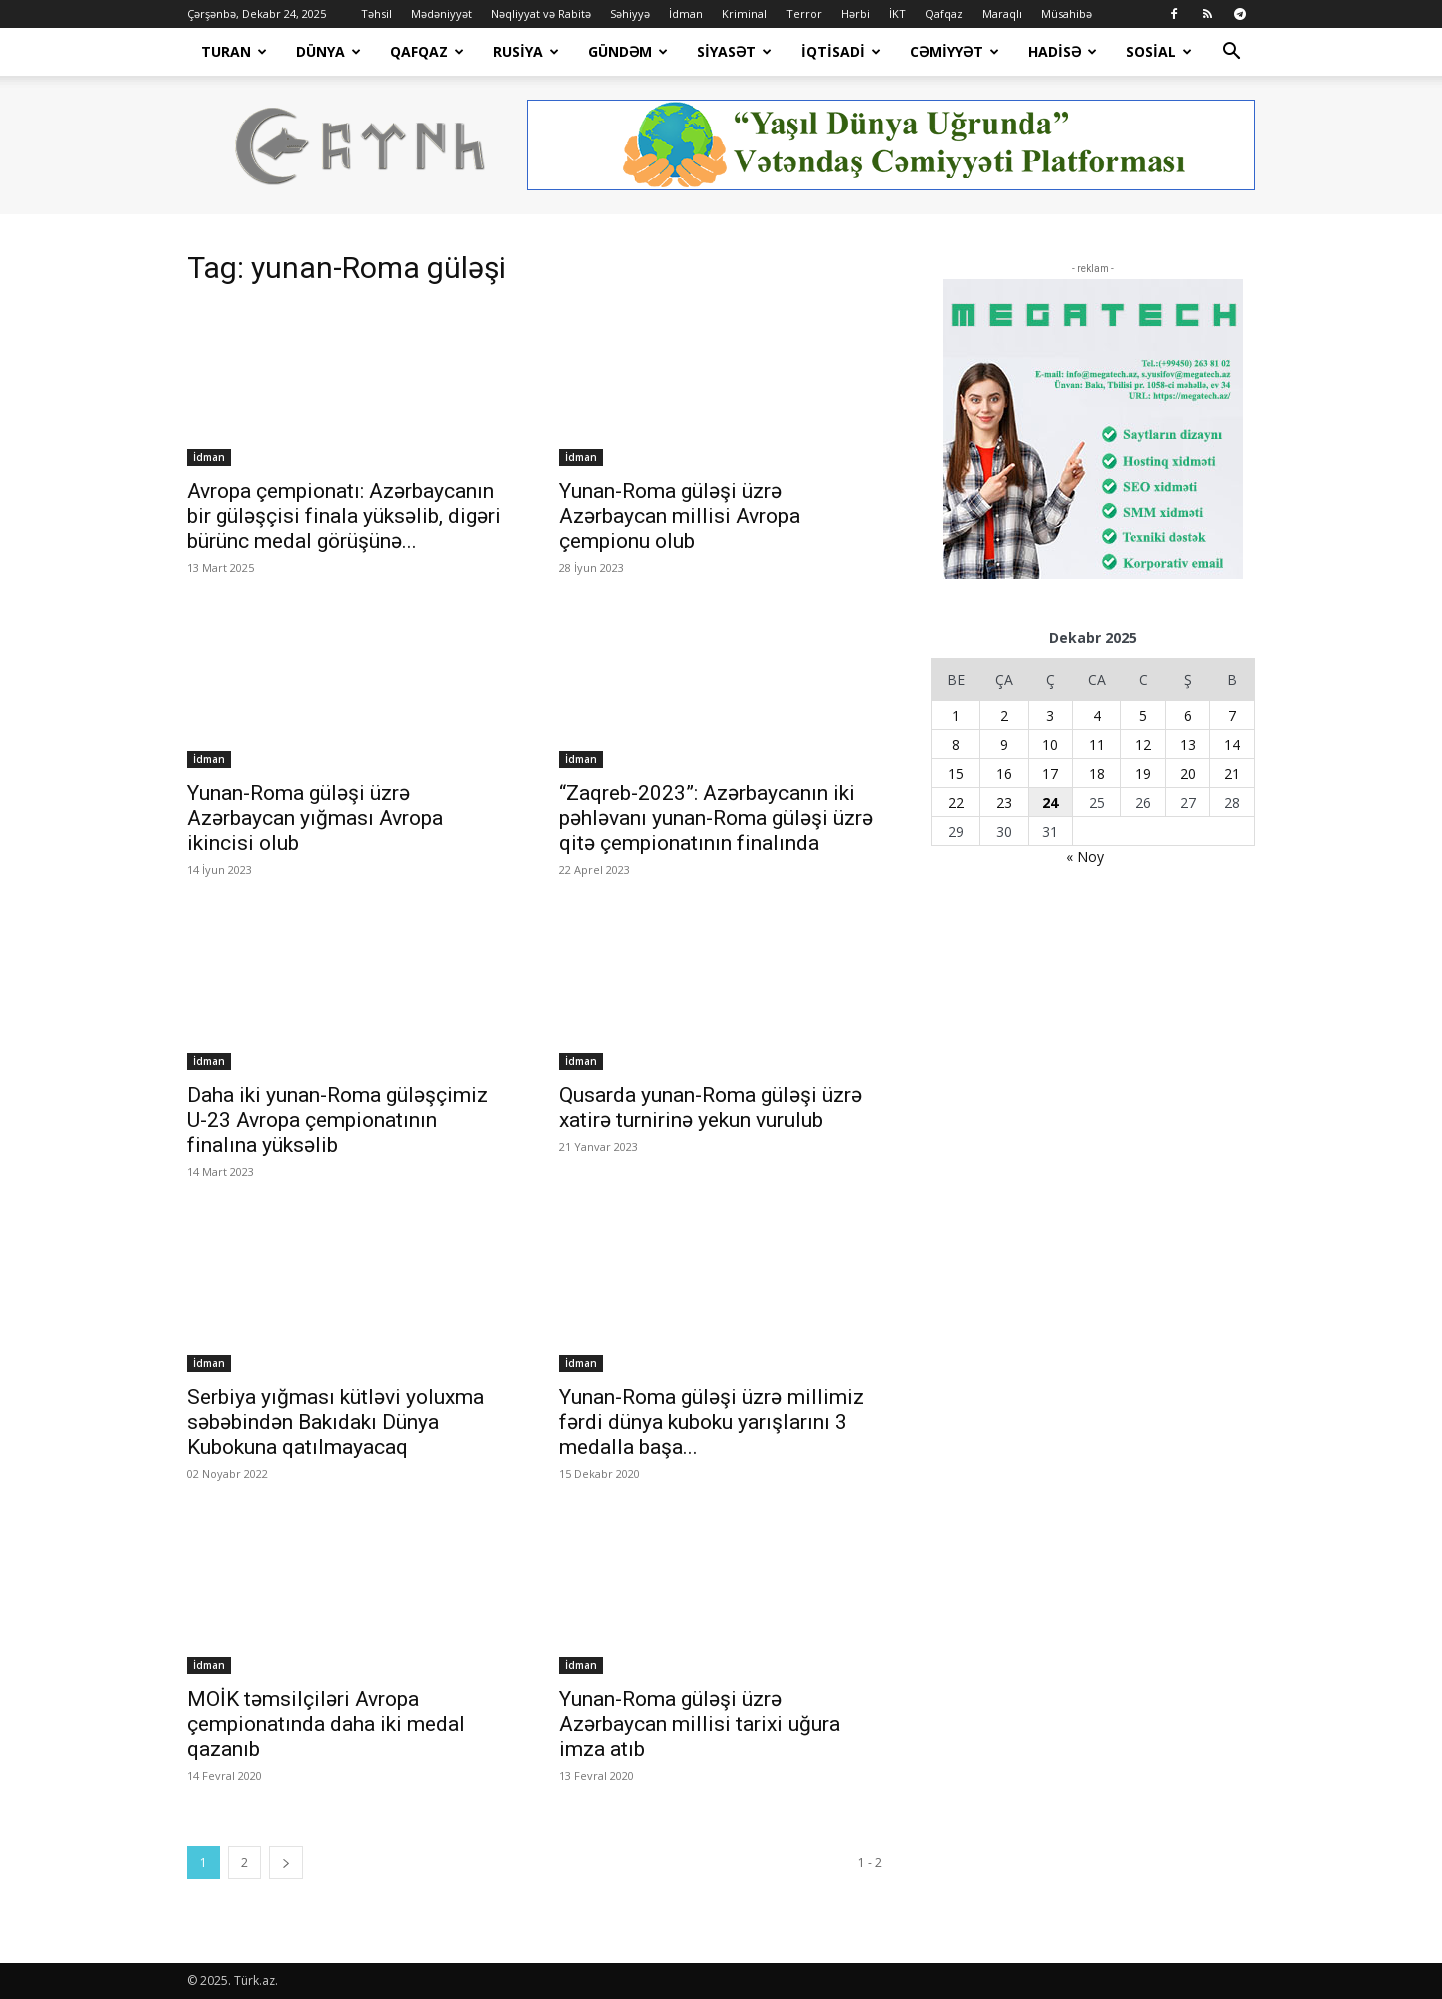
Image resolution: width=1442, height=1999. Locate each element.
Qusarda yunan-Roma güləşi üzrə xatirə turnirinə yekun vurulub (710, 1107)
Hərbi (855, 13)
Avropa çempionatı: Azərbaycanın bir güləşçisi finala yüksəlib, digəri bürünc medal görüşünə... (344, 516)
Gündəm (628, 51)
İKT (897, 13)
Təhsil (376, 13)
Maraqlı (1002, 13)
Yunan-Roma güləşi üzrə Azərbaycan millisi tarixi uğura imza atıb (699, 1724)
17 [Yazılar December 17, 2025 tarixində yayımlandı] (1050, 773)
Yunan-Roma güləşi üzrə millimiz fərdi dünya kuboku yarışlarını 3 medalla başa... (711, 1422)
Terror (804, 13)
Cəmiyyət (954, 51)
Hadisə (1062, 51)
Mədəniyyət (441, 13)
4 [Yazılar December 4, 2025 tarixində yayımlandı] (1097, 715)
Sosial (1159, 51)
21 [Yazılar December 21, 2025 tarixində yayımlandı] (1232, 773)
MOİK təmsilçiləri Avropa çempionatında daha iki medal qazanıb (326, 1724)
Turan (234, 51)
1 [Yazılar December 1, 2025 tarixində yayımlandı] (956, 715)
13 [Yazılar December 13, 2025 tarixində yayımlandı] (1188, 744)
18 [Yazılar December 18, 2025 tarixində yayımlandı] (1097, 773)
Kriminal (744, 13)
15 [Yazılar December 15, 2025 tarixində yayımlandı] (956, 773)
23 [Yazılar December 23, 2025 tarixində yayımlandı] (1004, 802)
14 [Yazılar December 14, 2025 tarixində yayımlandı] (1232, 744)
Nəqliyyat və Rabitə (541, 13)
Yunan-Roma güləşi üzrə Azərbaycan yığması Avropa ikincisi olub (315, 818)
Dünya (328, 51)
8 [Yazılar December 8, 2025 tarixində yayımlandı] (956, 744)
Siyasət (734, 51)
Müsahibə (1066, 13)
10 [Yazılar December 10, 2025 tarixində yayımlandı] (1050, 744)
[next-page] (286, 1862)
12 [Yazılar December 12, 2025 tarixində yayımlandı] (1143, 744)
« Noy (1085, 856)
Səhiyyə (630, 13)
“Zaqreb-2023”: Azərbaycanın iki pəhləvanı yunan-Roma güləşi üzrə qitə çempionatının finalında (716, 818)
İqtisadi (841, 51)
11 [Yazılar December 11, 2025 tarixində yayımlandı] (1097, 744)
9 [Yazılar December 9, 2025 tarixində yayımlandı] (1004, 744)
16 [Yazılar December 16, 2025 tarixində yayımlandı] (1004, 773)
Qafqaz (944, 13)
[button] (1231, 53)
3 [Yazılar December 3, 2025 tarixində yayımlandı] (1050, 715)
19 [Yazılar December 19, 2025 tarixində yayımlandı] (1143, 773)
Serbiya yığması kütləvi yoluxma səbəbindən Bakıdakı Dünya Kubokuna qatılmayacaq (335, 1422)
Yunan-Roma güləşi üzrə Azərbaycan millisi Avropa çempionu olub (679, 516)
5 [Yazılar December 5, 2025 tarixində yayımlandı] (1143, 715)
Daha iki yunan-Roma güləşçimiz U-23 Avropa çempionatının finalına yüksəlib (337, 1120)
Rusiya (526, 51)
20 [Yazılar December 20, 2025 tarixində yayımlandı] (1188, 773)
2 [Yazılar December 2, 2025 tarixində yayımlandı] (1004, 715)
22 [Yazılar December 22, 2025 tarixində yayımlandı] (956, 802)
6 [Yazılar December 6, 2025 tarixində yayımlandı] (1188, 715)
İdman (686, 13)
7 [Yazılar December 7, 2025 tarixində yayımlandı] (1232, 715)
